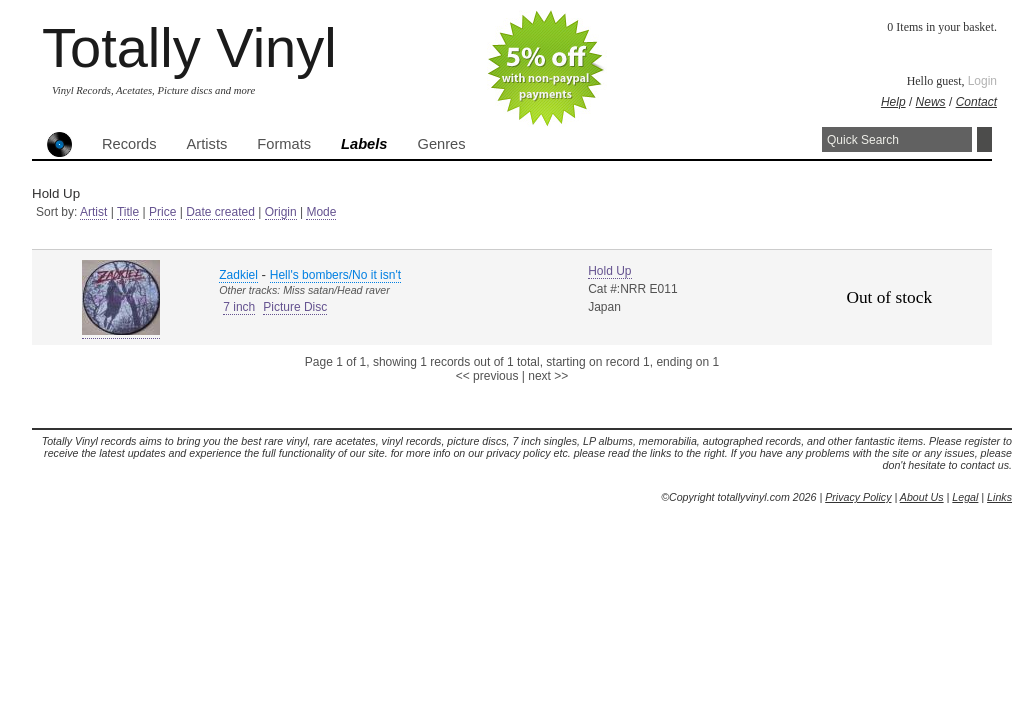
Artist (93, 212)
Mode (321, 212)
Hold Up (609, 271)
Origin (281, 212)
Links (999, 497)
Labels (364, 144)
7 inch (239, 307)
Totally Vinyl (189, 47)
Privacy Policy (858, 497)
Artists (207, 144)
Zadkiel (238, 275)
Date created (220, 212)
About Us (922, 497)
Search (984, 139)
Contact (976, 102)
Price (162, 212)
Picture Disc (295, 307)
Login (982, 81)
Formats (284, 144)
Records (129, 144)
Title (128, 212)
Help (893, 102)
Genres (441, 144)
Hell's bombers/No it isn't (335, 275)
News (931, 102)
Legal (965, 497)
